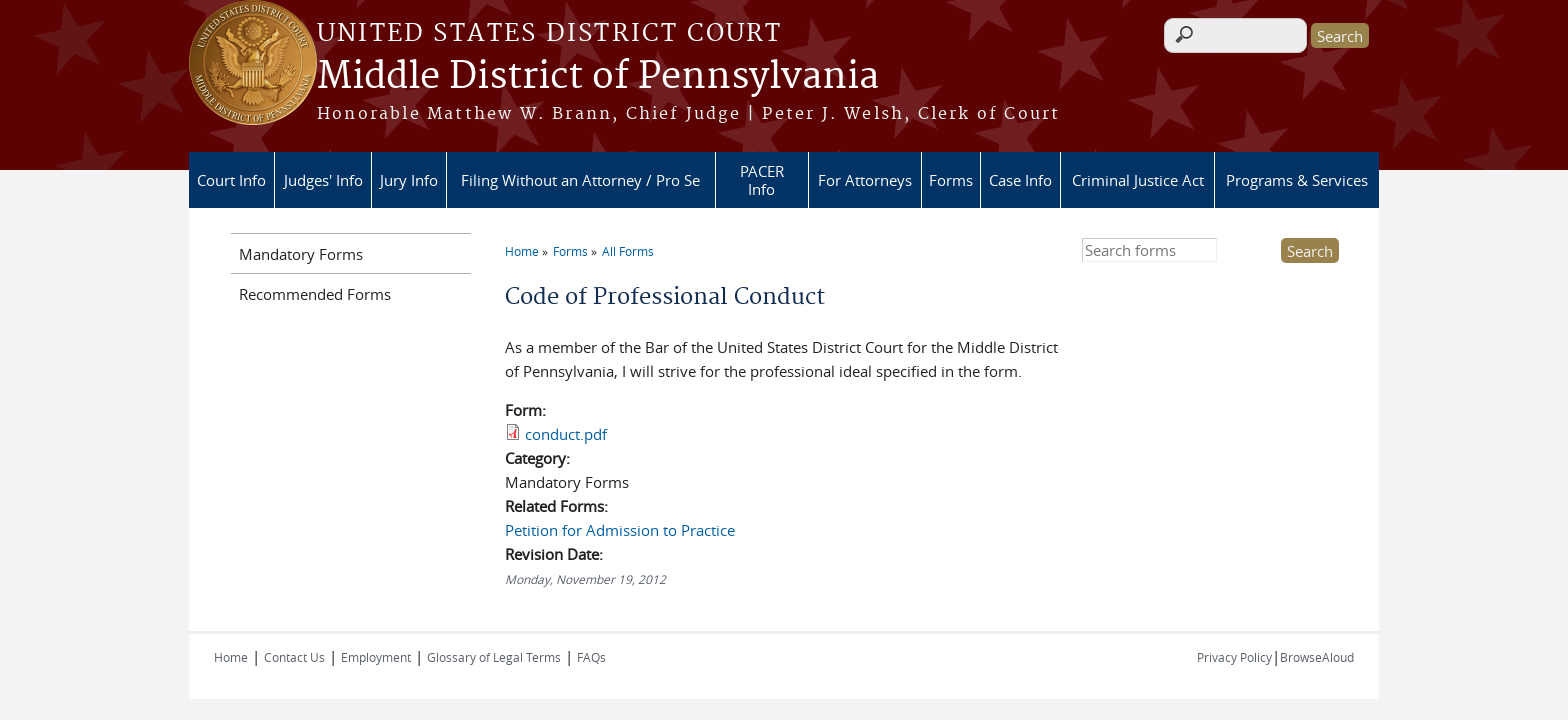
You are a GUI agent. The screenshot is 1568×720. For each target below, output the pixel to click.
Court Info (231, 180)
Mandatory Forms (301, 254)
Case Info (1020, 180)
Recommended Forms (315, 294)
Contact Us (294, 657)
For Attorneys (865, 180)
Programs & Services (1297, 180)
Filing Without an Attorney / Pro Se (580, 180)
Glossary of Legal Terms (494, 657)
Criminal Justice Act (1138, 180)
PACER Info (762, 180)
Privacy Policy (1234, 657)
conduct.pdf (566, 434)
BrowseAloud (1317, 657)
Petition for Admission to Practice (620, 530)
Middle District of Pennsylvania (598, 77)
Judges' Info (323, 180)
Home (522, 251)
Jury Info (409, 180)
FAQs (591, 657)
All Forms (628, 251)
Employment (376, 657)
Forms (951, 180)
